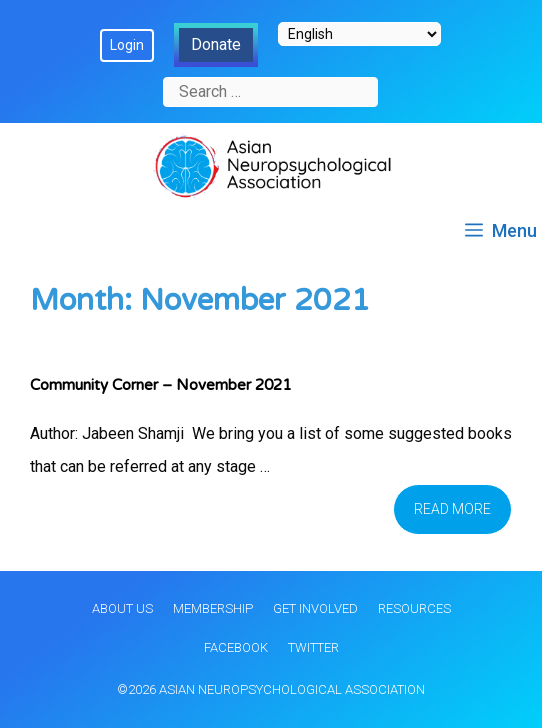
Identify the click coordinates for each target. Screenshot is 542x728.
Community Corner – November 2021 (160, 385)
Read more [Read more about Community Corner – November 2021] (452, 509)
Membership (213, 608)
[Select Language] (359, 34)
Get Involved (315, 608)
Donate (216, 44)
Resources (414, 608)
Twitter (313, 647)
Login (127, 45)
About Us (122, 608)
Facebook (236, 647)
